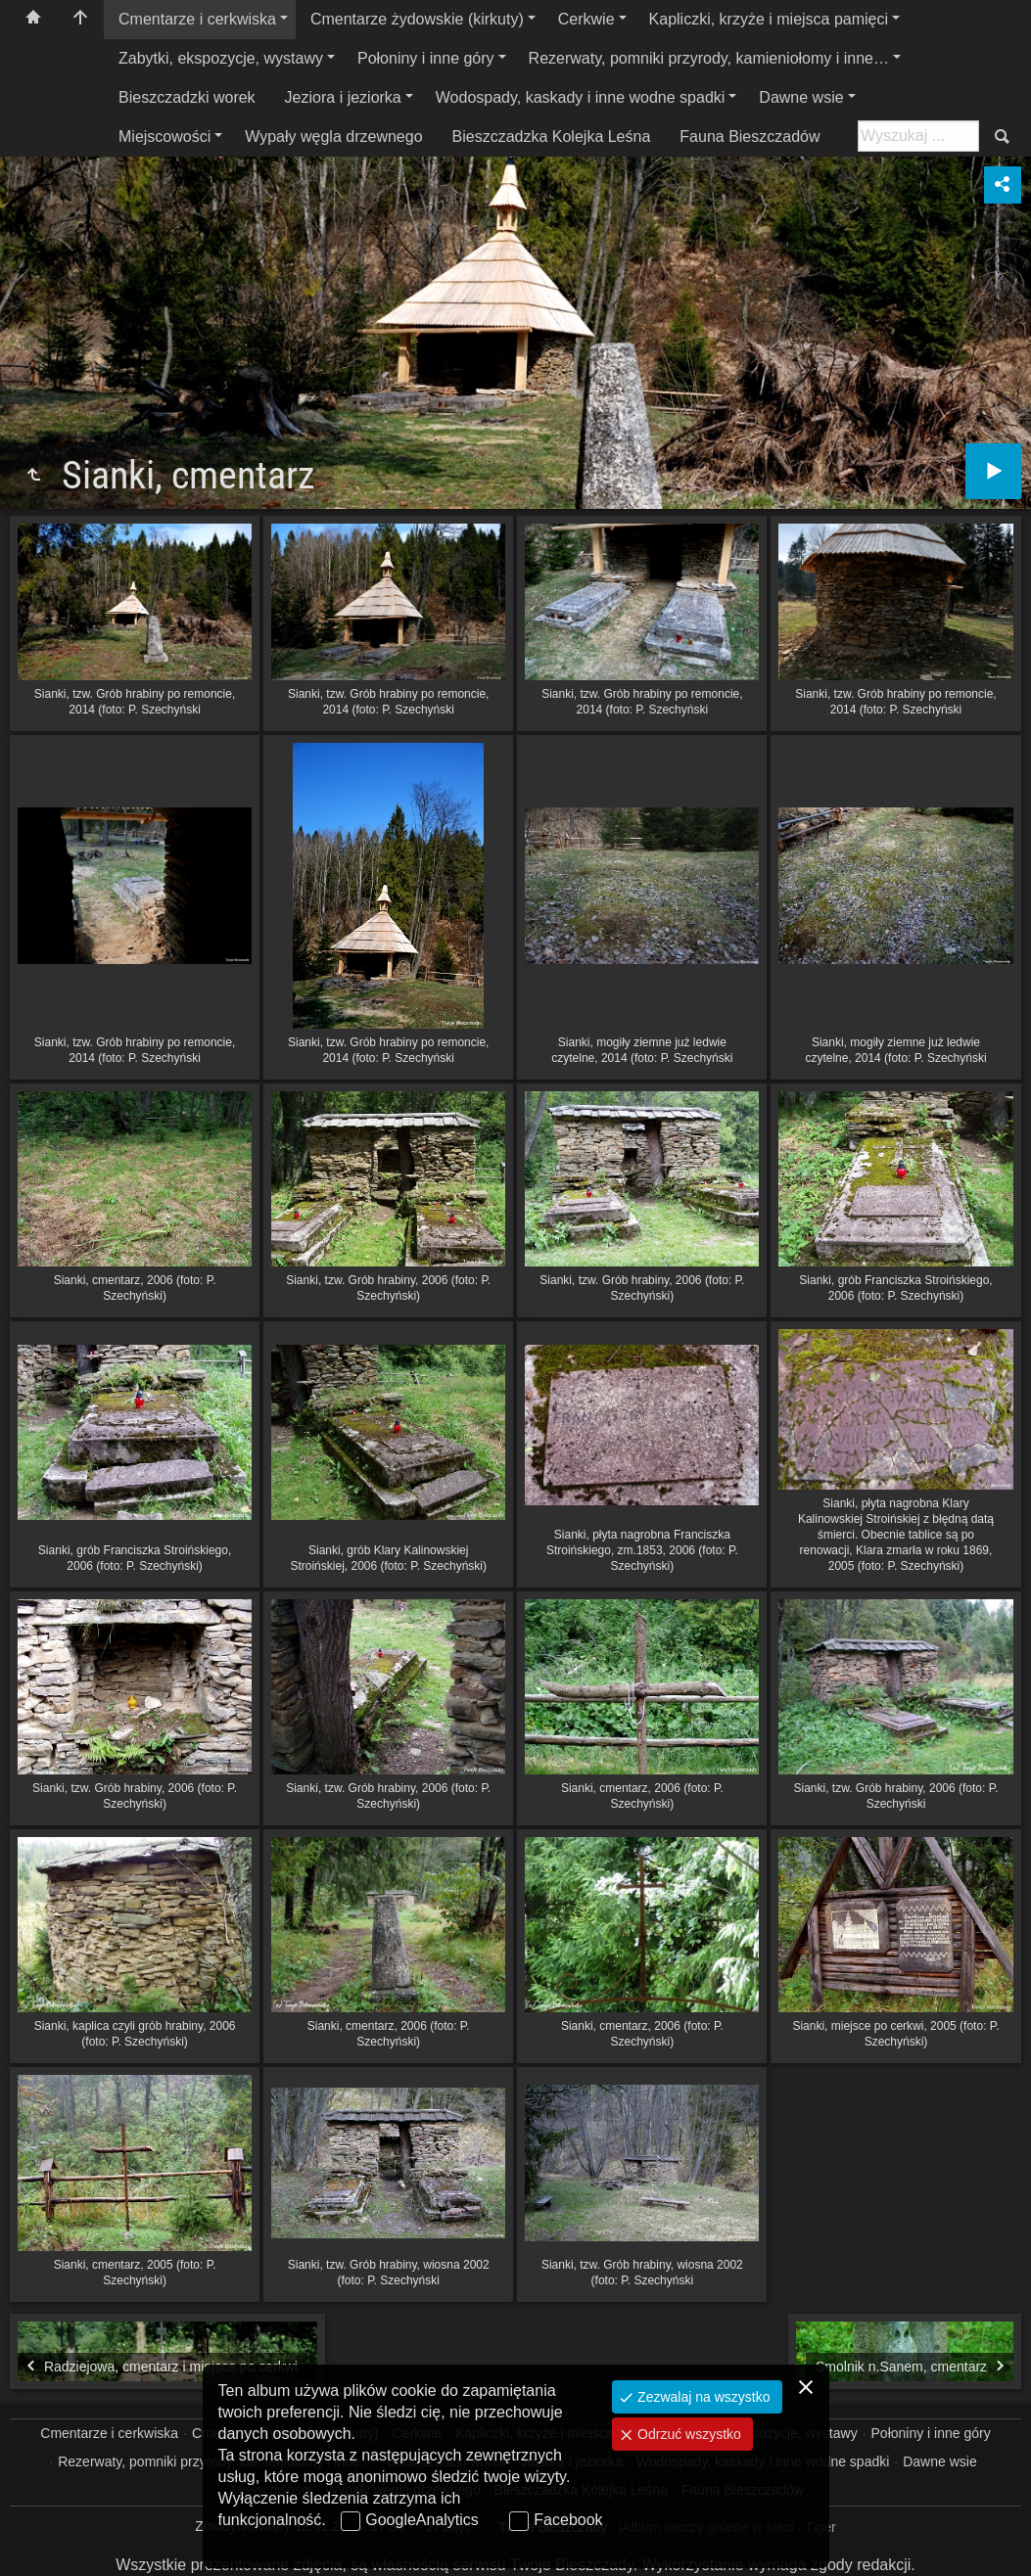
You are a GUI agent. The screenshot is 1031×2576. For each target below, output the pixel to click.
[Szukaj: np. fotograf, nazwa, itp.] (918, 136)
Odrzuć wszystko (687, 2434)
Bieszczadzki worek (187, 97)
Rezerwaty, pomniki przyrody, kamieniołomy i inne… (709, 58)
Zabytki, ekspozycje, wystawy (220, 58)
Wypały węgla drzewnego (333, 136)
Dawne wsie (801, 97)
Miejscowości (164, 136)
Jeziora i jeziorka (343, 97)
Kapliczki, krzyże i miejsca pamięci (769, 19)
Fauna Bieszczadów (750, 136)
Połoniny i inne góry (425, 58)
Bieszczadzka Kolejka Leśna (551, 136)
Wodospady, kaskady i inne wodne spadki (581, 97)
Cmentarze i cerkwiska (197, 19)
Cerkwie (586, 19)
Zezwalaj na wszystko (701, 2397)
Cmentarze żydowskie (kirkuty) (417, 19)
